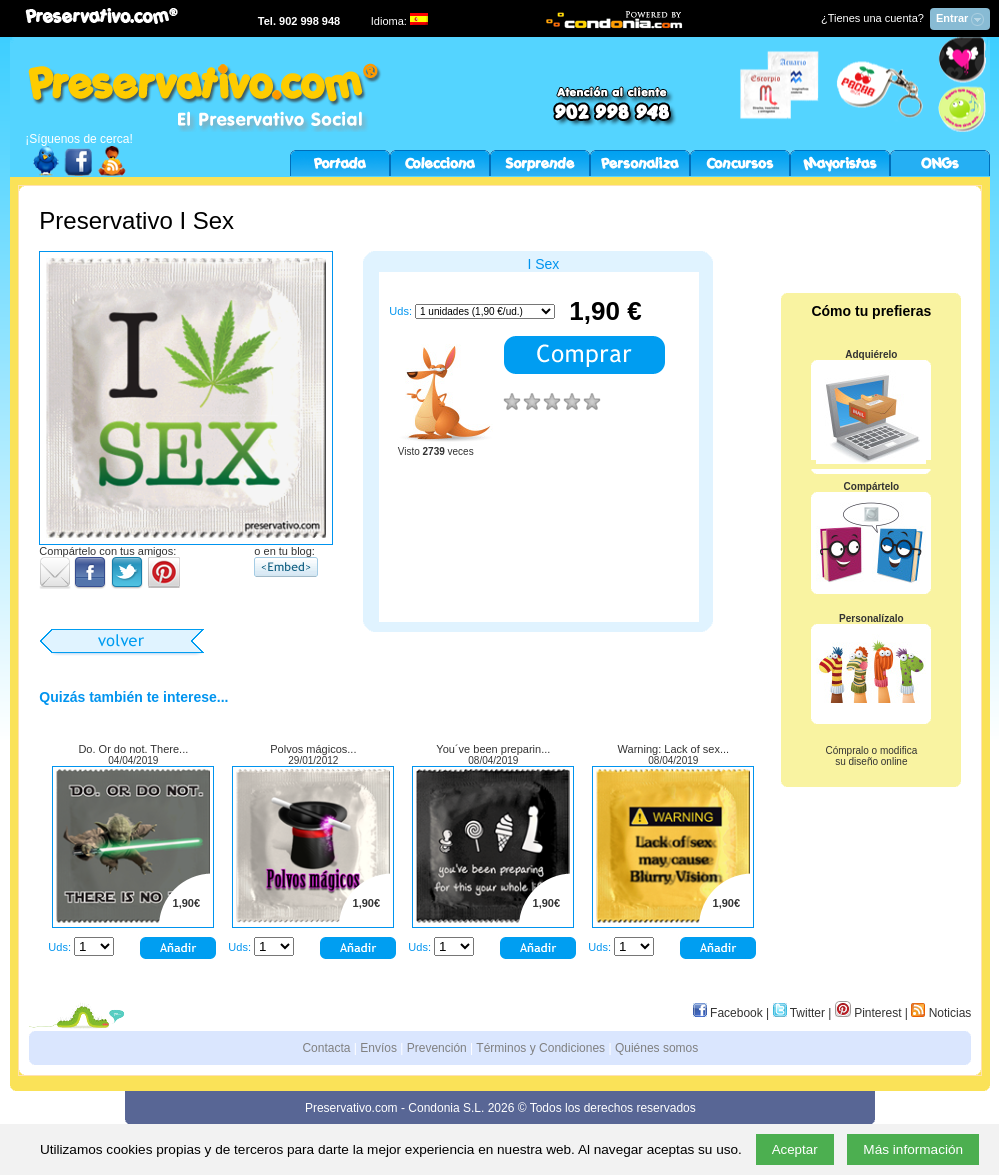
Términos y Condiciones (540, 1048)
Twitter (799, 1013)
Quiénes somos (656, 1048)
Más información (913, 1149)
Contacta (326, 1048)
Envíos (378, 1048)
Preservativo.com (351, 1108)
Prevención (437, 1048)
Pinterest (868, 1013)
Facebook (728, 1013)
